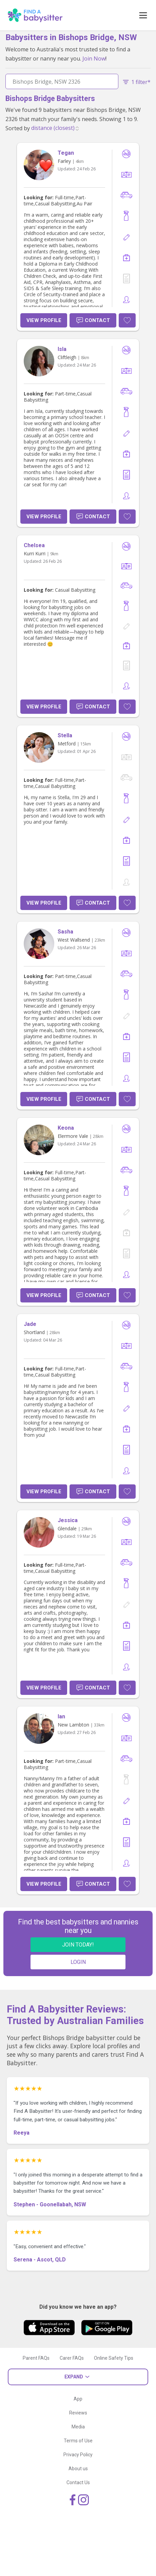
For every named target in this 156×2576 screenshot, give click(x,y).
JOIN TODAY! (78, 1944)
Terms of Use (78, 2440)
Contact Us (78, 2482)
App (78, 2399)
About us (78, 2468)
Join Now (93, 58)
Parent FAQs (36, 2358)
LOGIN (78, 1962)
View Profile (43, 320)
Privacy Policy (78, 2454)
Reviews (78, 2412)
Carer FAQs (72, 2358)
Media (78, 2426)
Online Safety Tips (113, 2358)
